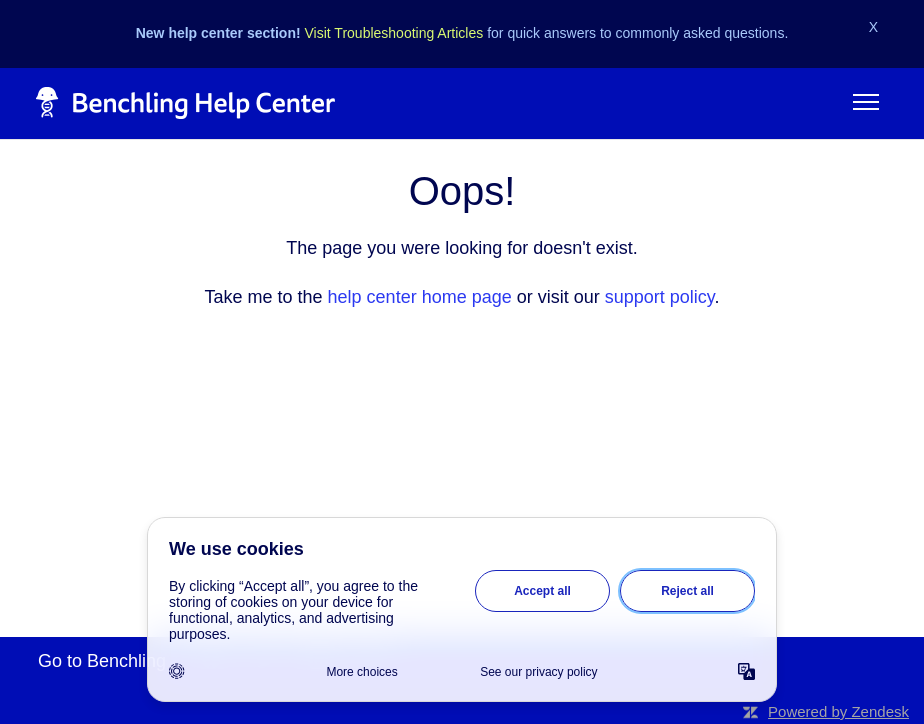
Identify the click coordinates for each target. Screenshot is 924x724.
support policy (660, 297)
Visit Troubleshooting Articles (394, 33)
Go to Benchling (102, 661)
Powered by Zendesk (838, 711)
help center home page (420, 297)
